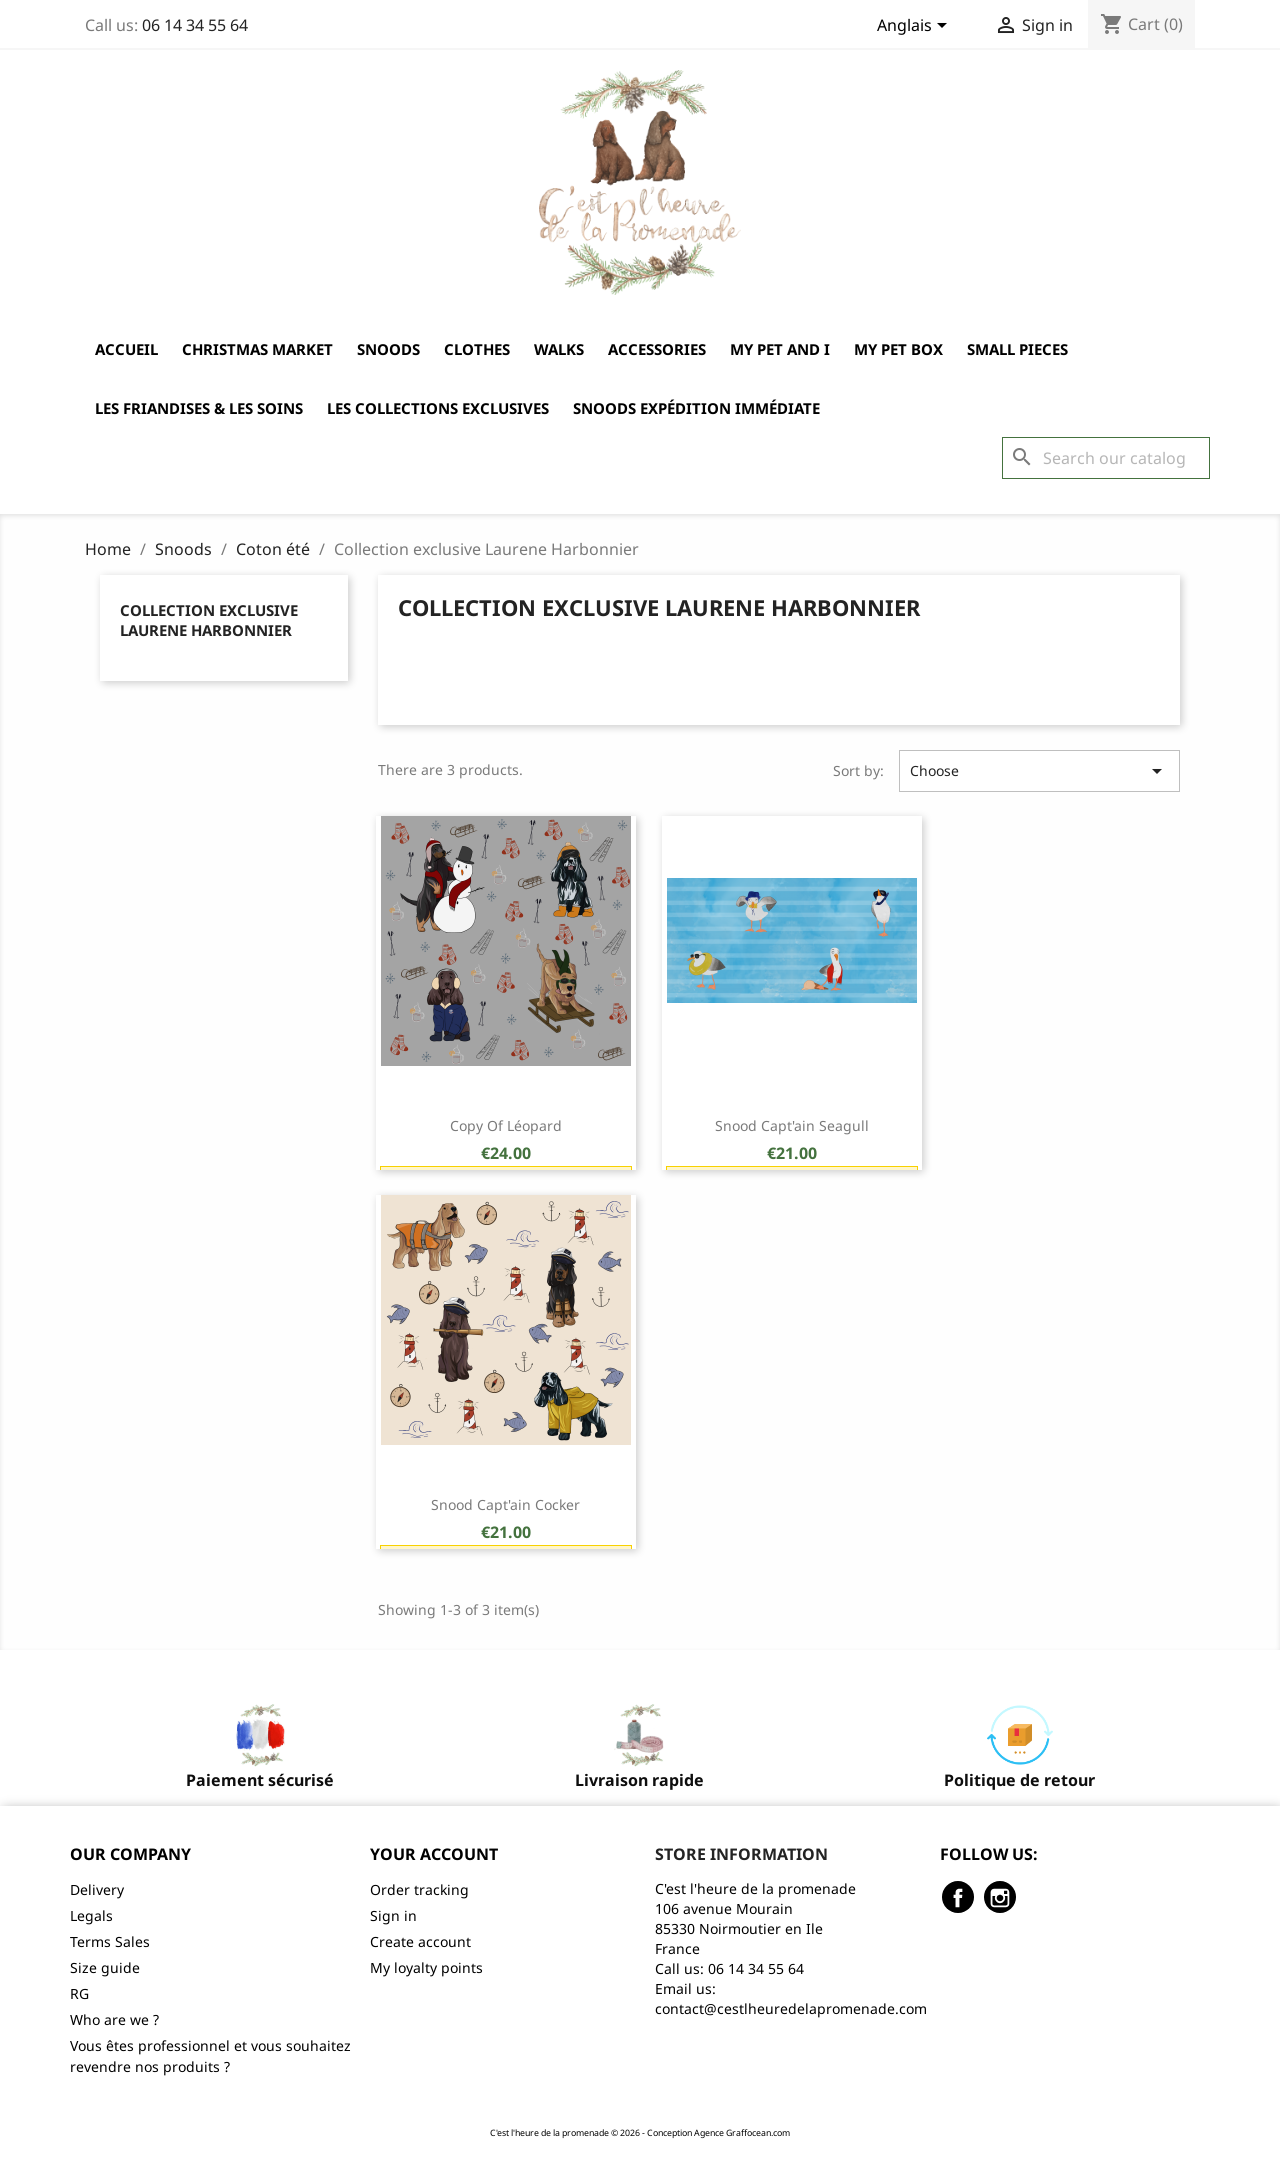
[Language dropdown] (915, 27)
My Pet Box (898, 349)
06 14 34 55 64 (195, 25)
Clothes (477, 349)
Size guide (105, 1967)
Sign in (393, 1915)
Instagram (1000, 1897)
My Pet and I (780, 349)
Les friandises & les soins (199, 408)
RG (79, 1993)
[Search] (1106, 458)
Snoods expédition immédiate (696, 408)
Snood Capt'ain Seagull (792, 1125)
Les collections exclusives (438, 408)
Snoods (388, 349)
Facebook (958, 1897)
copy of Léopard (506, 1125)
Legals (91, 1915)
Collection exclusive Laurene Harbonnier (209, 620)
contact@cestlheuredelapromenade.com (791, 2008)
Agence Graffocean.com (742, 2133)
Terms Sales (110, 1941)
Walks (559, 349)
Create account (420, 1941)
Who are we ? (114, 2019)
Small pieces (1017, 349)
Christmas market (257, 349)
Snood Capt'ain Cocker (505, 1504)
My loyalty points (426, 1967)
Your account (434, 1854)
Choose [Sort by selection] (1039, 771)
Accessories (657, 349)
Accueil (126, 349)
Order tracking (419, 1889)
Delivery (97, 1889)
